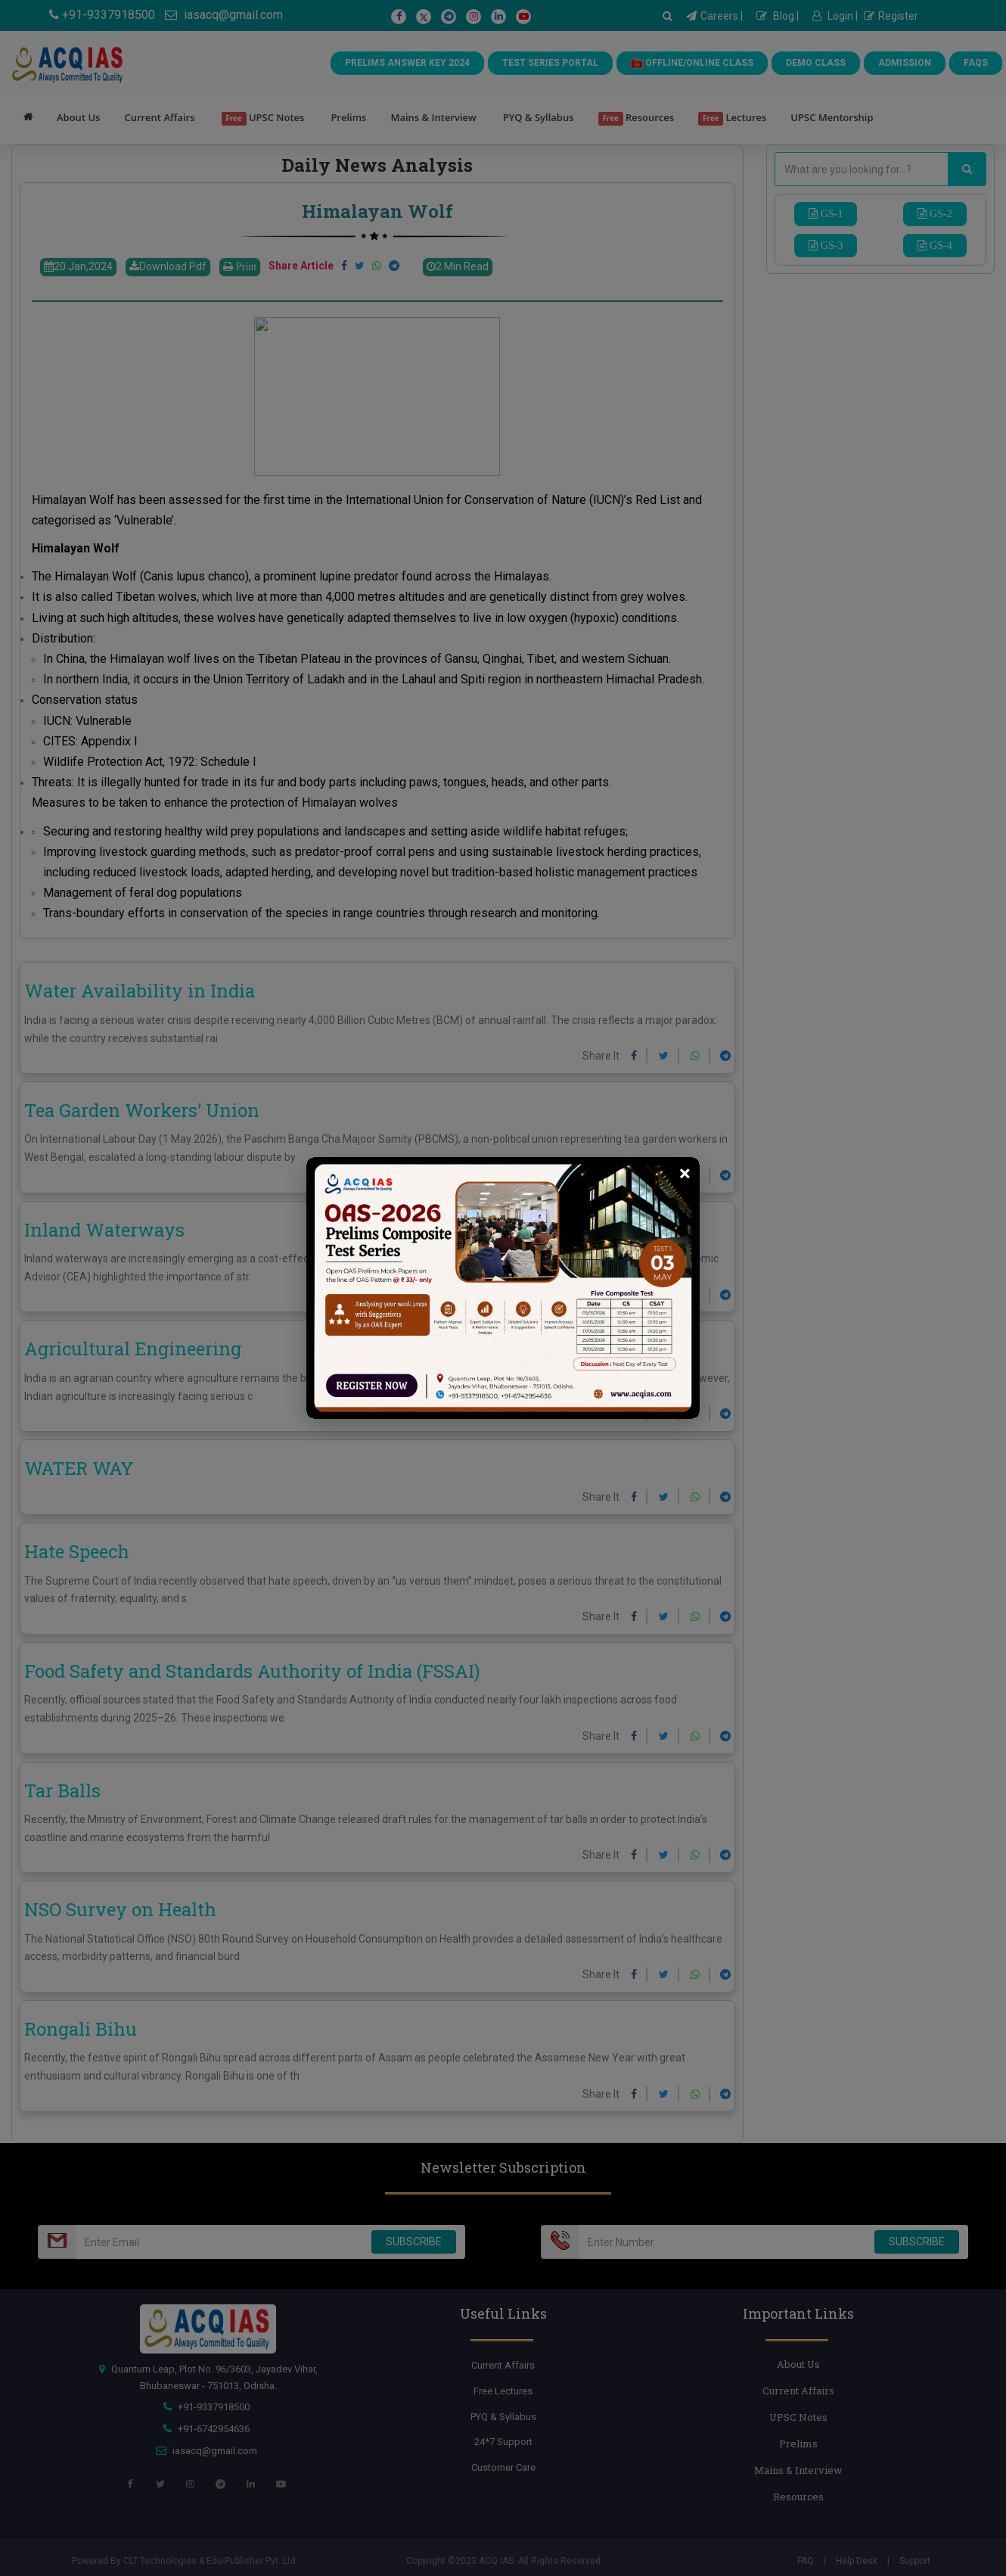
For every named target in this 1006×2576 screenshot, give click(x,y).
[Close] (685, 1173)
